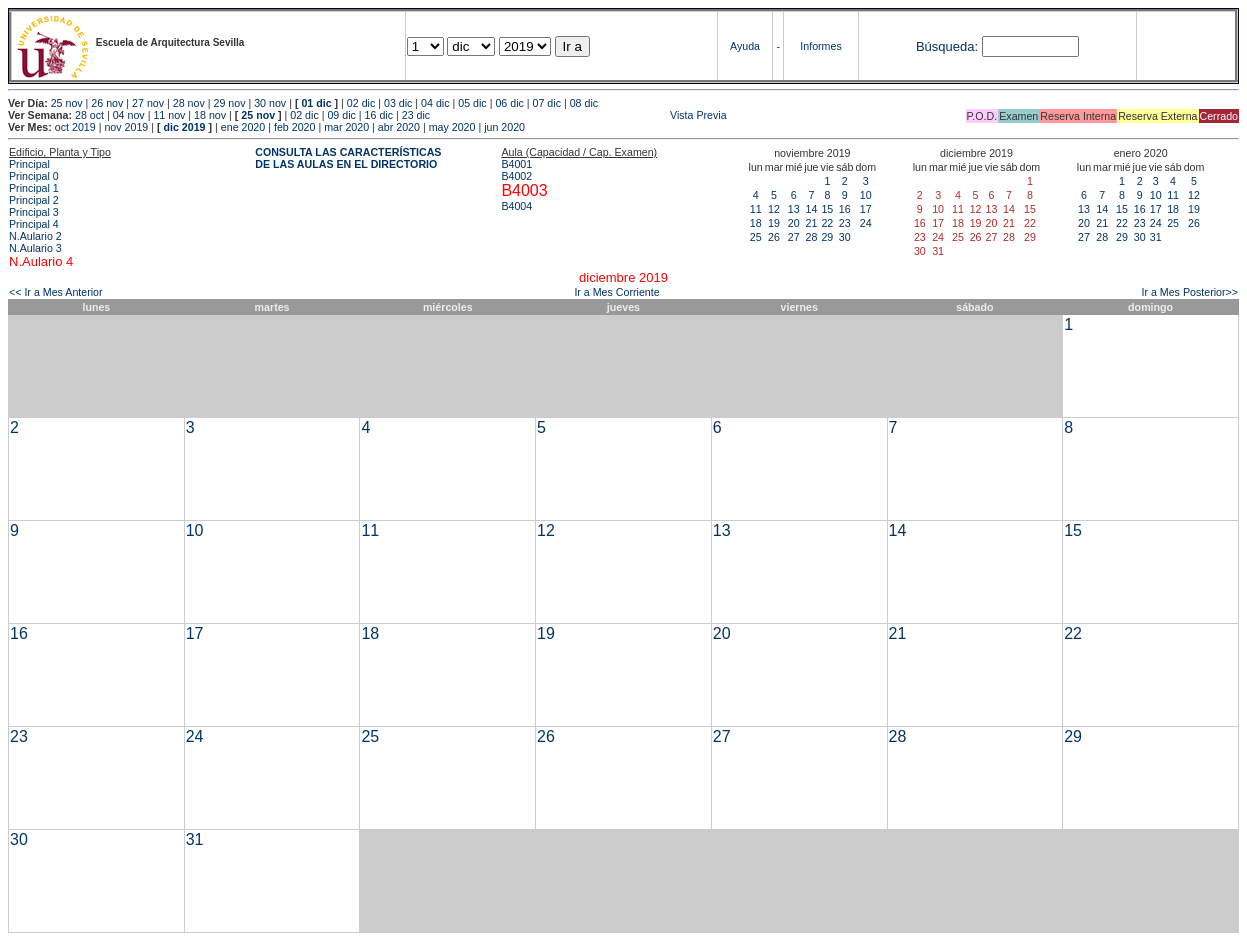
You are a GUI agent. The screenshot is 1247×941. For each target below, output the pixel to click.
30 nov (270, 103)
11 (756, 209)
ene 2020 (243, 127)
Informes (820, 46)
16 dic (379, 115)
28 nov (189, 103)
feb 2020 (294, 127)
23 (845, 223)
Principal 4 (34, 224)
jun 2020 (504, 127)
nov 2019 (126, 127)
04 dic (435, 103)
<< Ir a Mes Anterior (56, 292)
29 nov (229, 103)
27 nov (148, 103)
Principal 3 (34, 212)
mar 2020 (346, 127)
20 (794, 223)
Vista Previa (580, 115)
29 (827, 237)
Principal (29, 164)
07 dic (547, 103)
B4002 (516, 176)
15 (827, 209)
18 (756, 223)
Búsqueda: (947, 46)
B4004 (516, 206)
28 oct (89, 115)
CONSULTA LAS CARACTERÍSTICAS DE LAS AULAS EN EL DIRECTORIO (348, 158)
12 (774, 209)
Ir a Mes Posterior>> (1189, 292)
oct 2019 (75, 127)
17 (866, 209)
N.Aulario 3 (35, 248)
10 (866, 195)
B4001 (516, 164)
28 (812, 237)
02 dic (361, 103)
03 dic (398, 103)
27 (794, 237)
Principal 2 (34, 200)
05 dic (472, 103)
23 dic (416, 115)
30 (845, 237)
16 (845, 209)
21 (812, 223)
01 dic (316, 103)
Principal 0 (34, 176)
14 (812, 209)
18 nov (210, 115)
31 (1156, 237)
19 (774, 223)
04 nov (129, 115)
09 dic (341, 115)
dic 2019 (184, 127)
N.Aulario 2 (35, 236)
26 (774, 237)
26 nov (107, 103)
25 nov (67, 103)
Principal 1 (34, 188)
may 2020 (452, 127)
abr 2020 (399, 127)
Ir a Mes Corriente (616, 292)
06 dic (509, 103)
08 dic (584, 103)
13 (794, 209)
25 (756, 237)
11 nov (169, 115)
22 (827, 223)
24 (866, 223)
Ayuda (745, 46)
